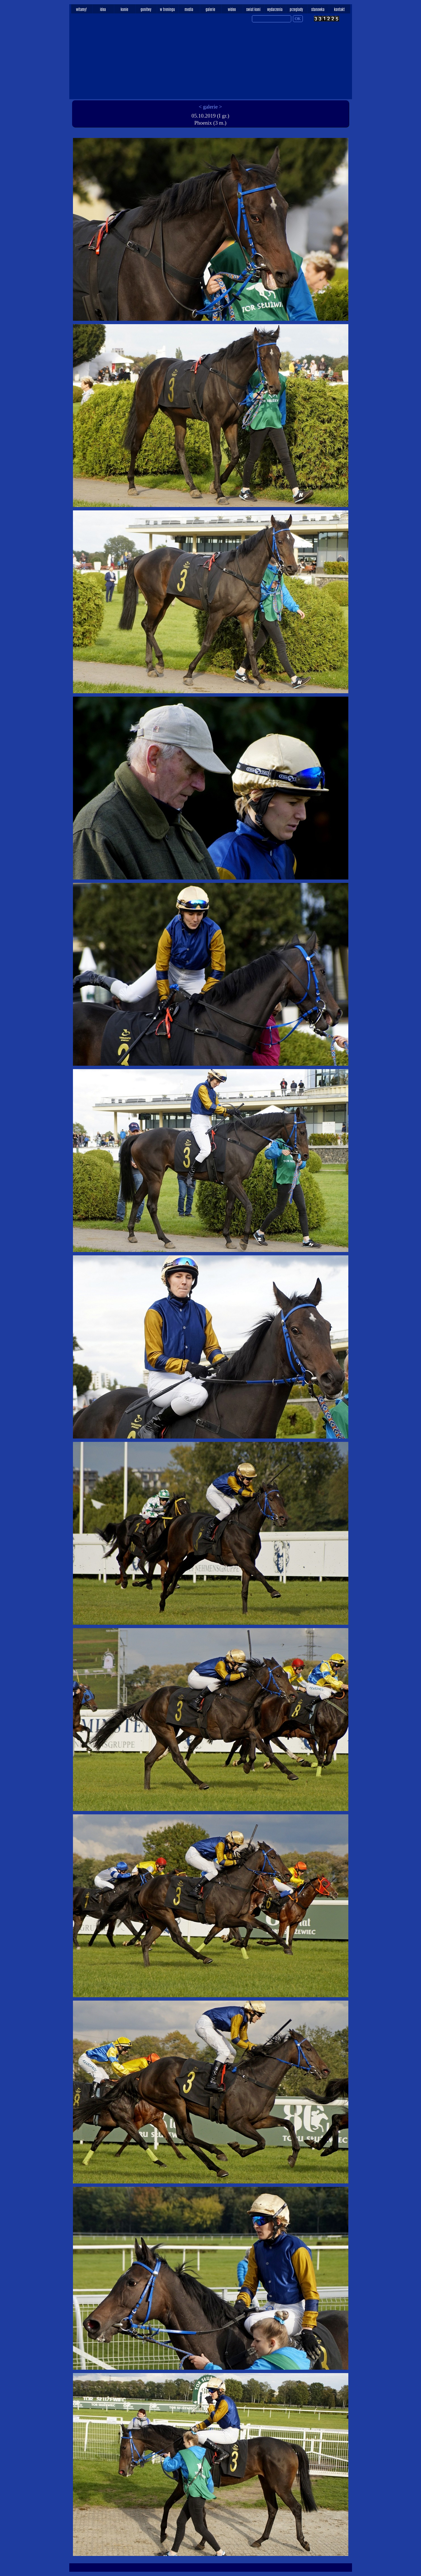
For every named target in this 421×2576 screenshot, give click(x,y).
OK (298, 18)
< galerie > (210, 107)
